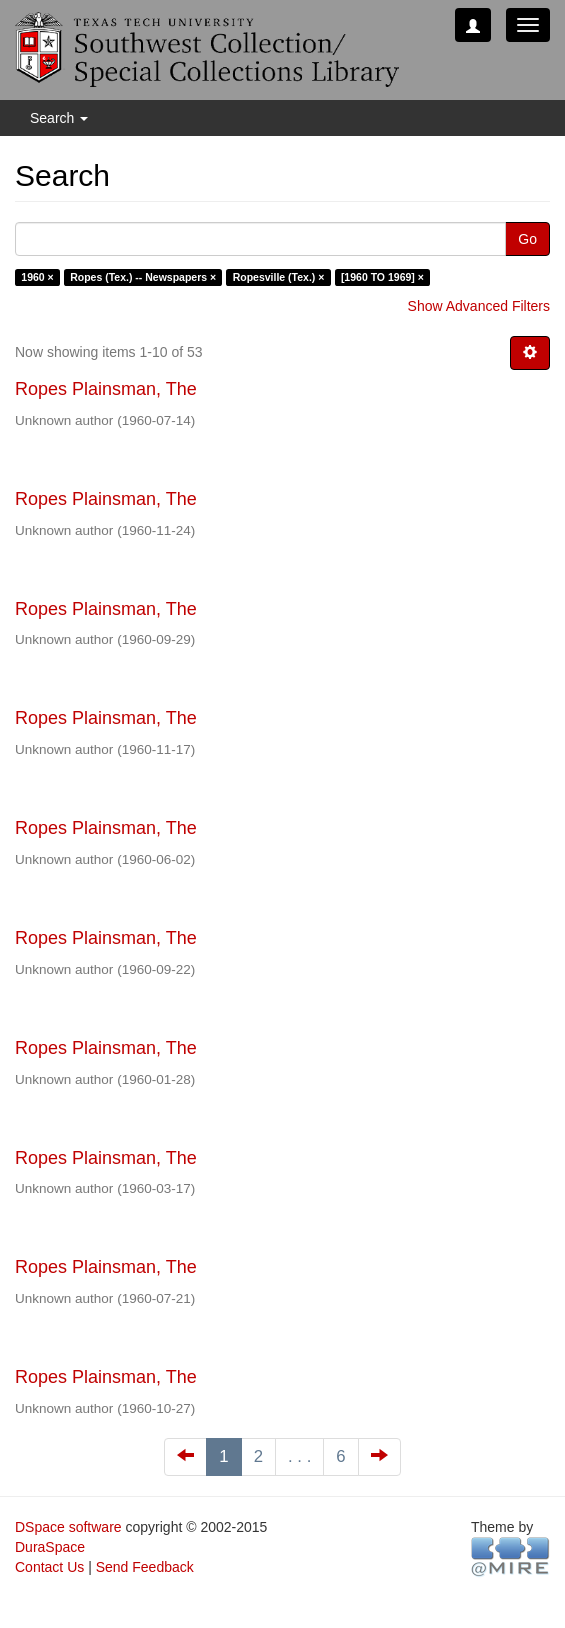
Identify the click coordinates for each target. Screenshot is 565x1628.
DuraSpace (50, 1547)
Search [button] (59, 118)
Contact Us (49, 1567)
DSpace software (68, 1527)
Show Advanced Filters (479, 306)
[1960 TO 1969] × (382, 277)
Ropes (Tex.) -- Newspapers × (143, 277)
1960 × (37, 277)
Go (527, 239)
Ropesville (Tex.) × (279, 277)
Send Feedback (145, 1567)
